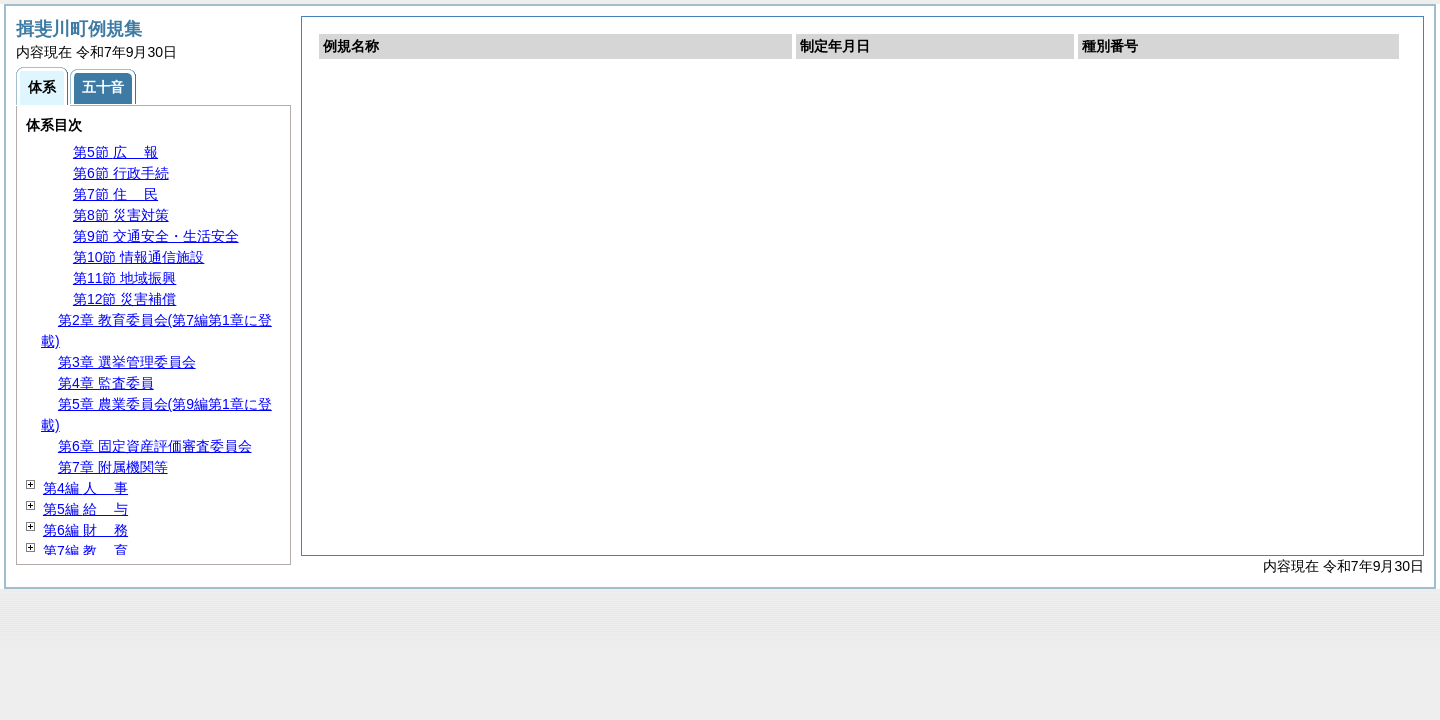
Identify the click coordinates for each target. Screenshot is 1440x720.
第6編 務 (85, 530)
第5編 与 (85, 509)
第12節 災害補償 (124, 299)
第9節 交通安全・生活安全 (156, 236)
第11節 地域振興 (124, 278)
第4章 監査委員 (106, 383)
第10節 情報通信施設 (138, 257)
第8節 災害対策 (121, 215)
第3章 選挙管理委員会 (127, 362)
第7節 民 (115, 194)
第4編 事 (85, 488)
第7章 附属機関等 (113, 467)
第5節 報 (115, 152)
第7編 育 (85, 551)
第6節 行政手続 (121, 173)
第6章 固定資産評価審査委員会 (155, 446)
